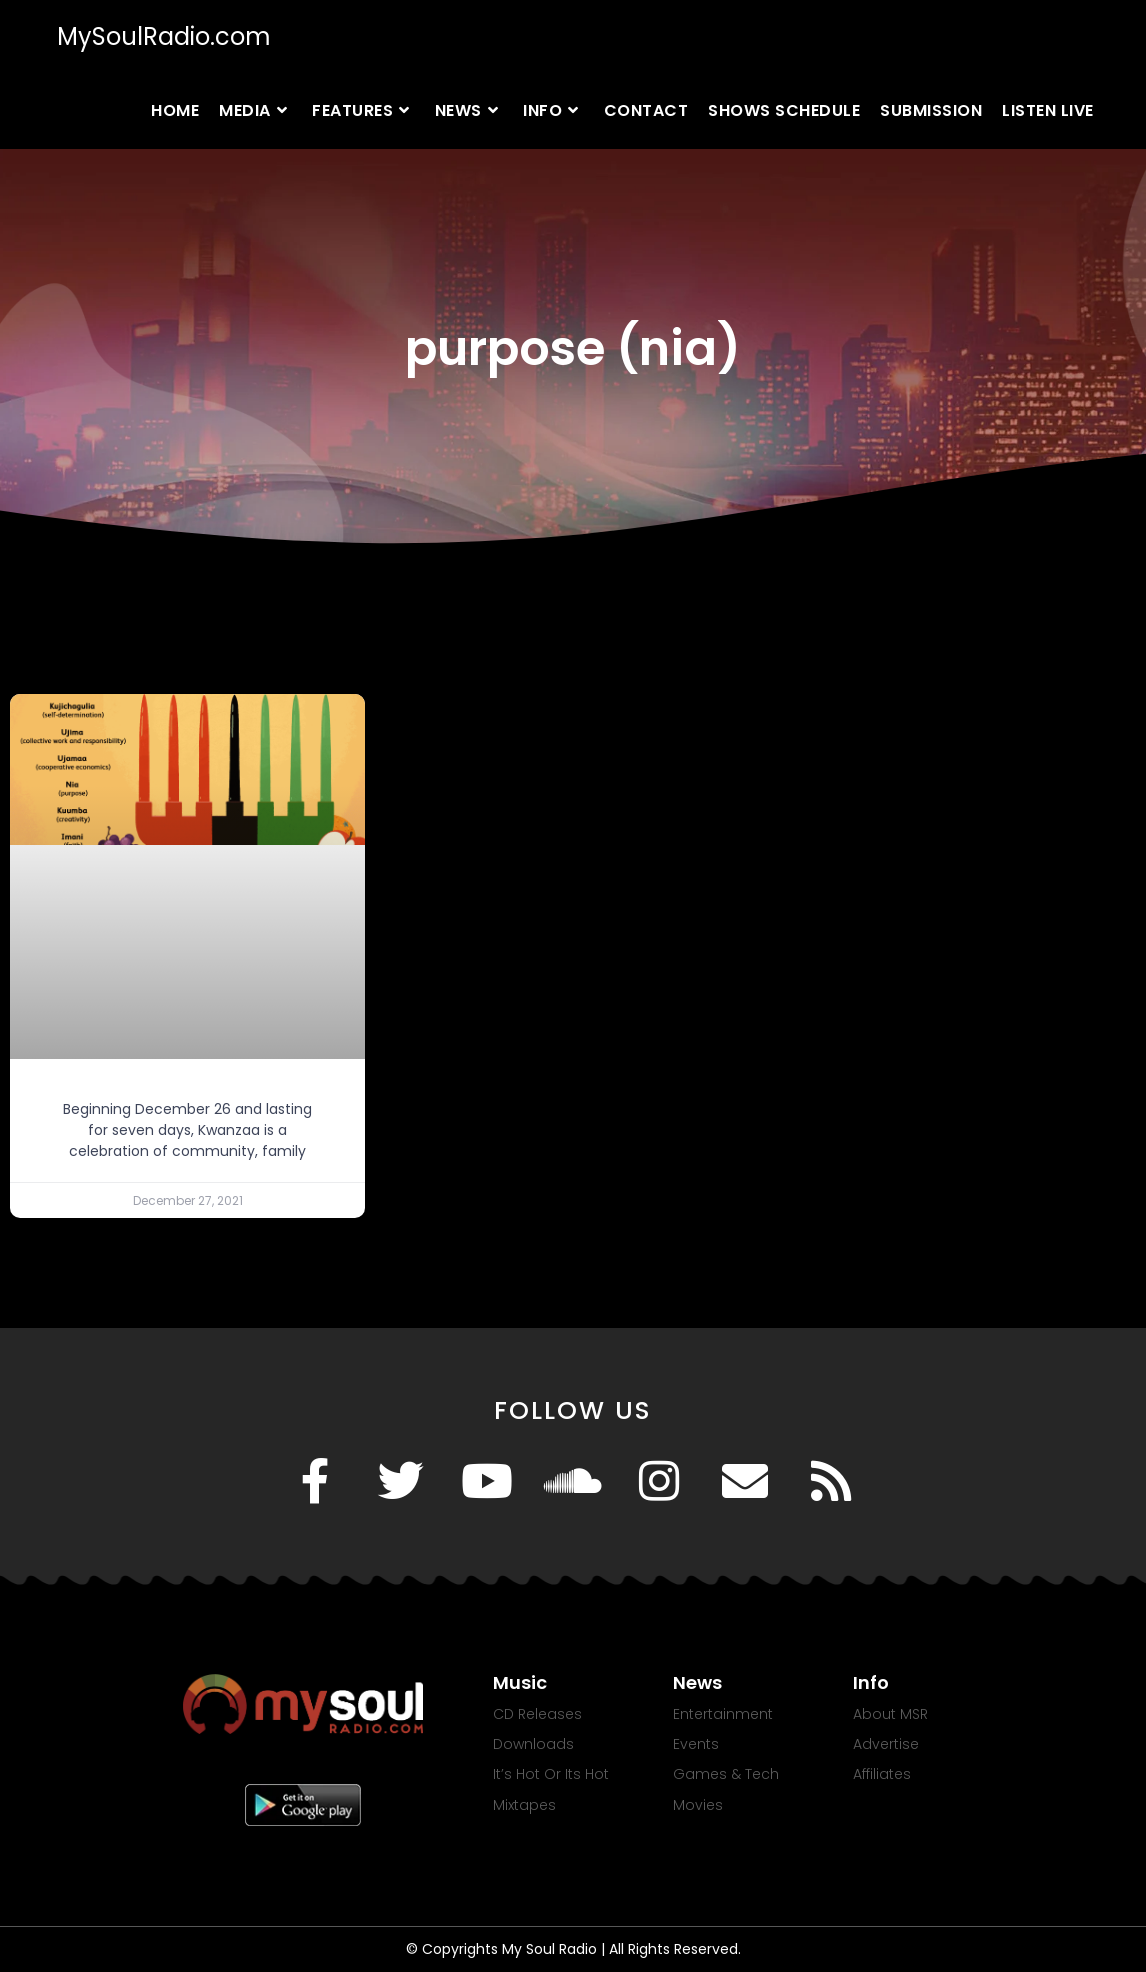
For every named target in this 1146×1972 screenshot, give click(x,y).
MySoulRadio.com (164, 36)
